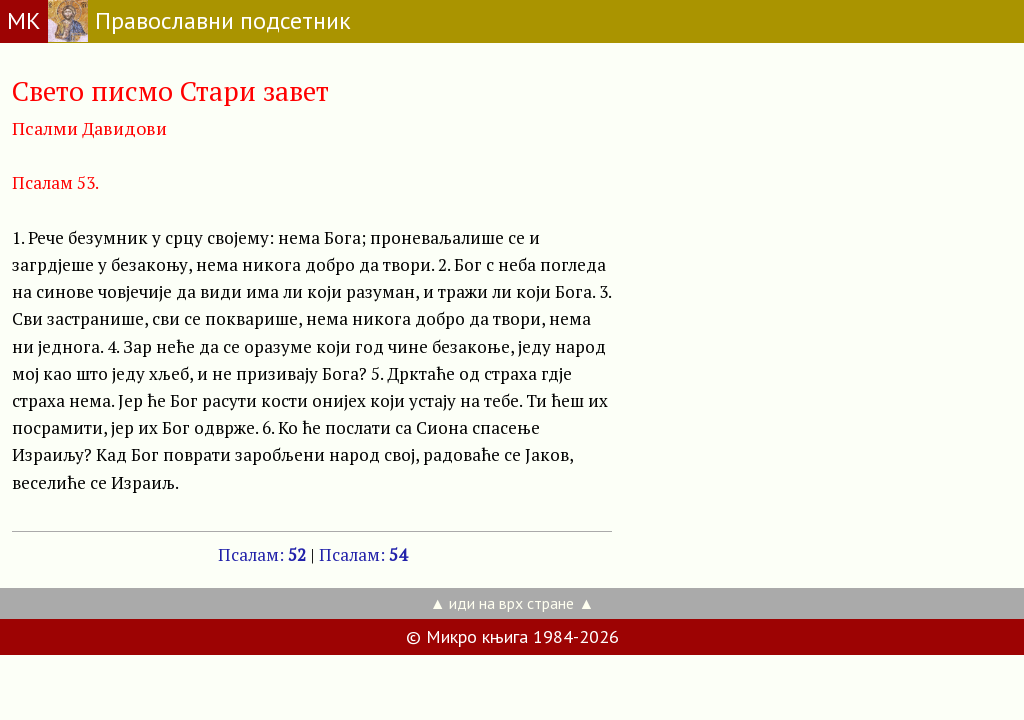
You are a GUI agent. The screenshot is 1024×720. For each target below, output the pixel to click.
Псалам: (262, 554)
